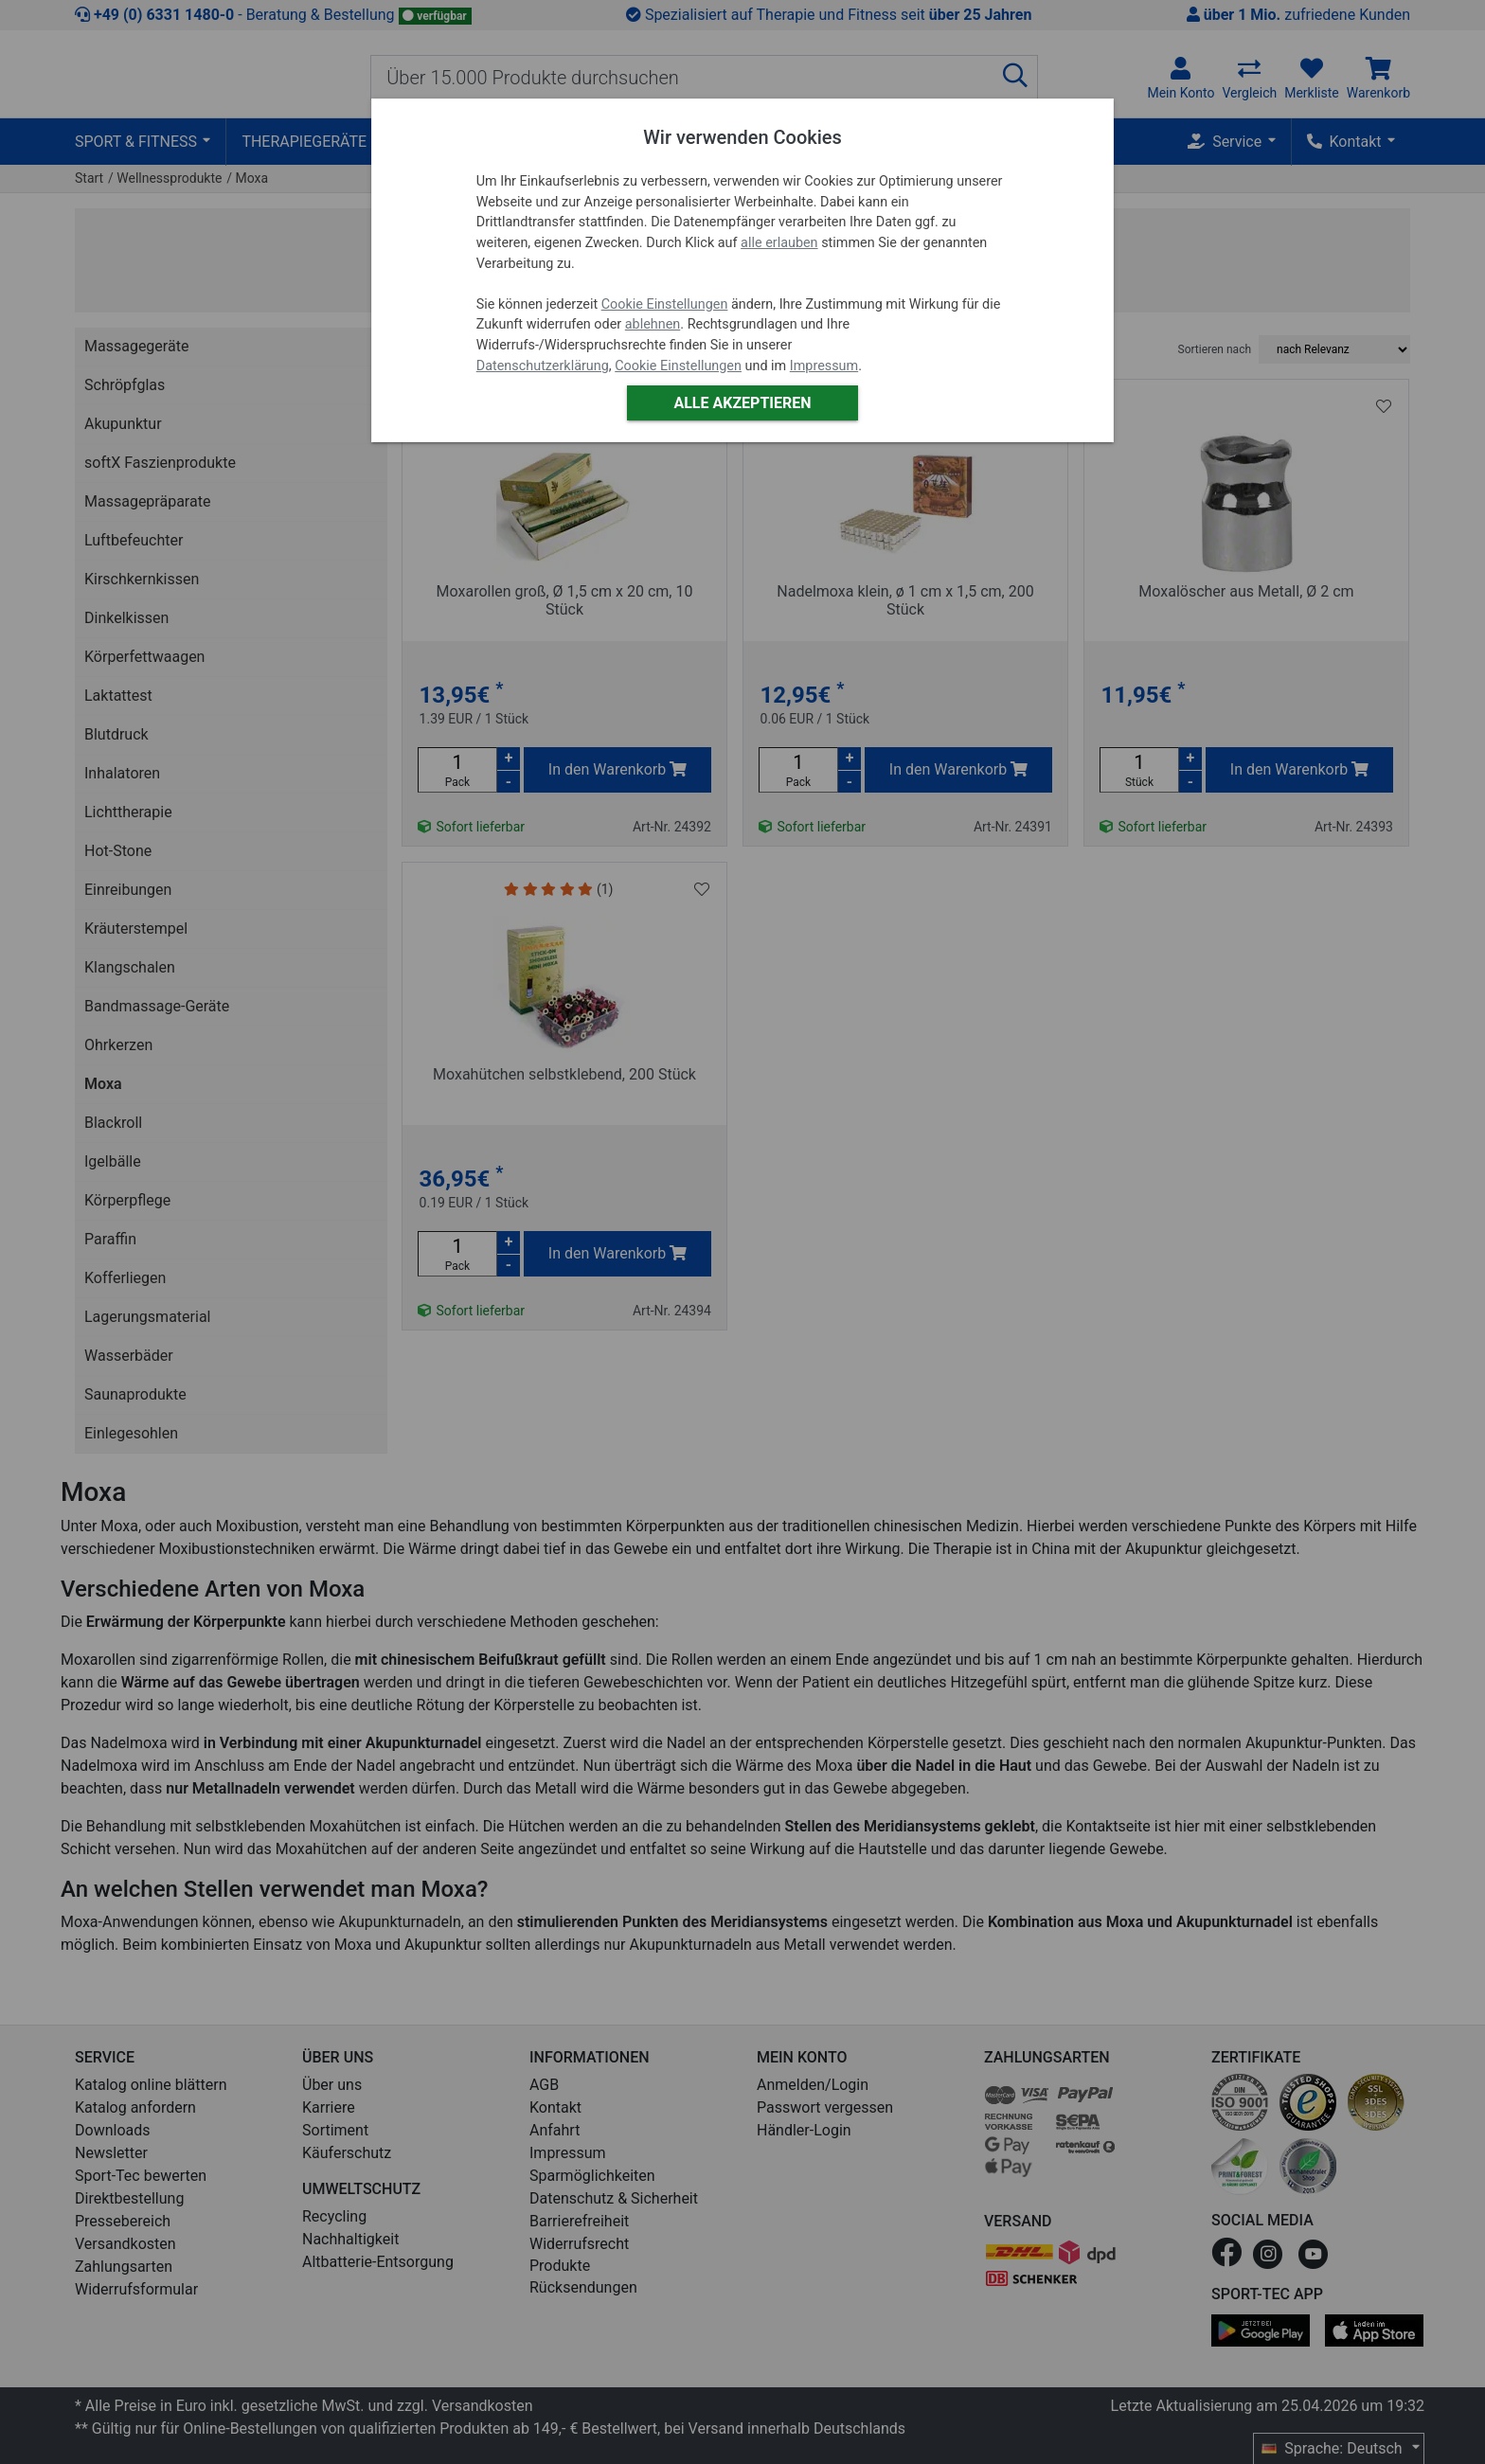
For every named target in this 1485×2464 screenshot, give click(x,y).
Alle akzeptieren (742, 403)
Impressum (824, 366)
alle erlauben (779, 243)
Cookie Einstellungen (664, 304)
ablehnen (653, 324)
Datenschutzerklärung (542, 366)
